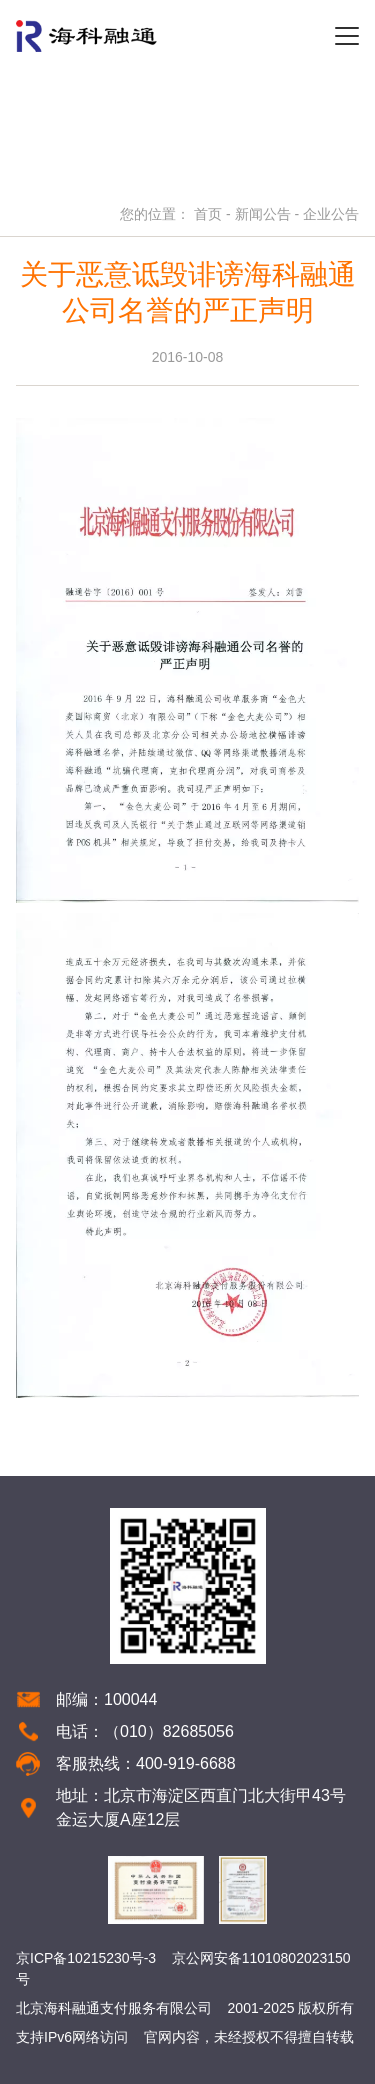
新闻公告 (263, 214)
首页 (208, 214)
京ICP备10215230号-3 (86, 1958)
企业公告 (331, 214)
